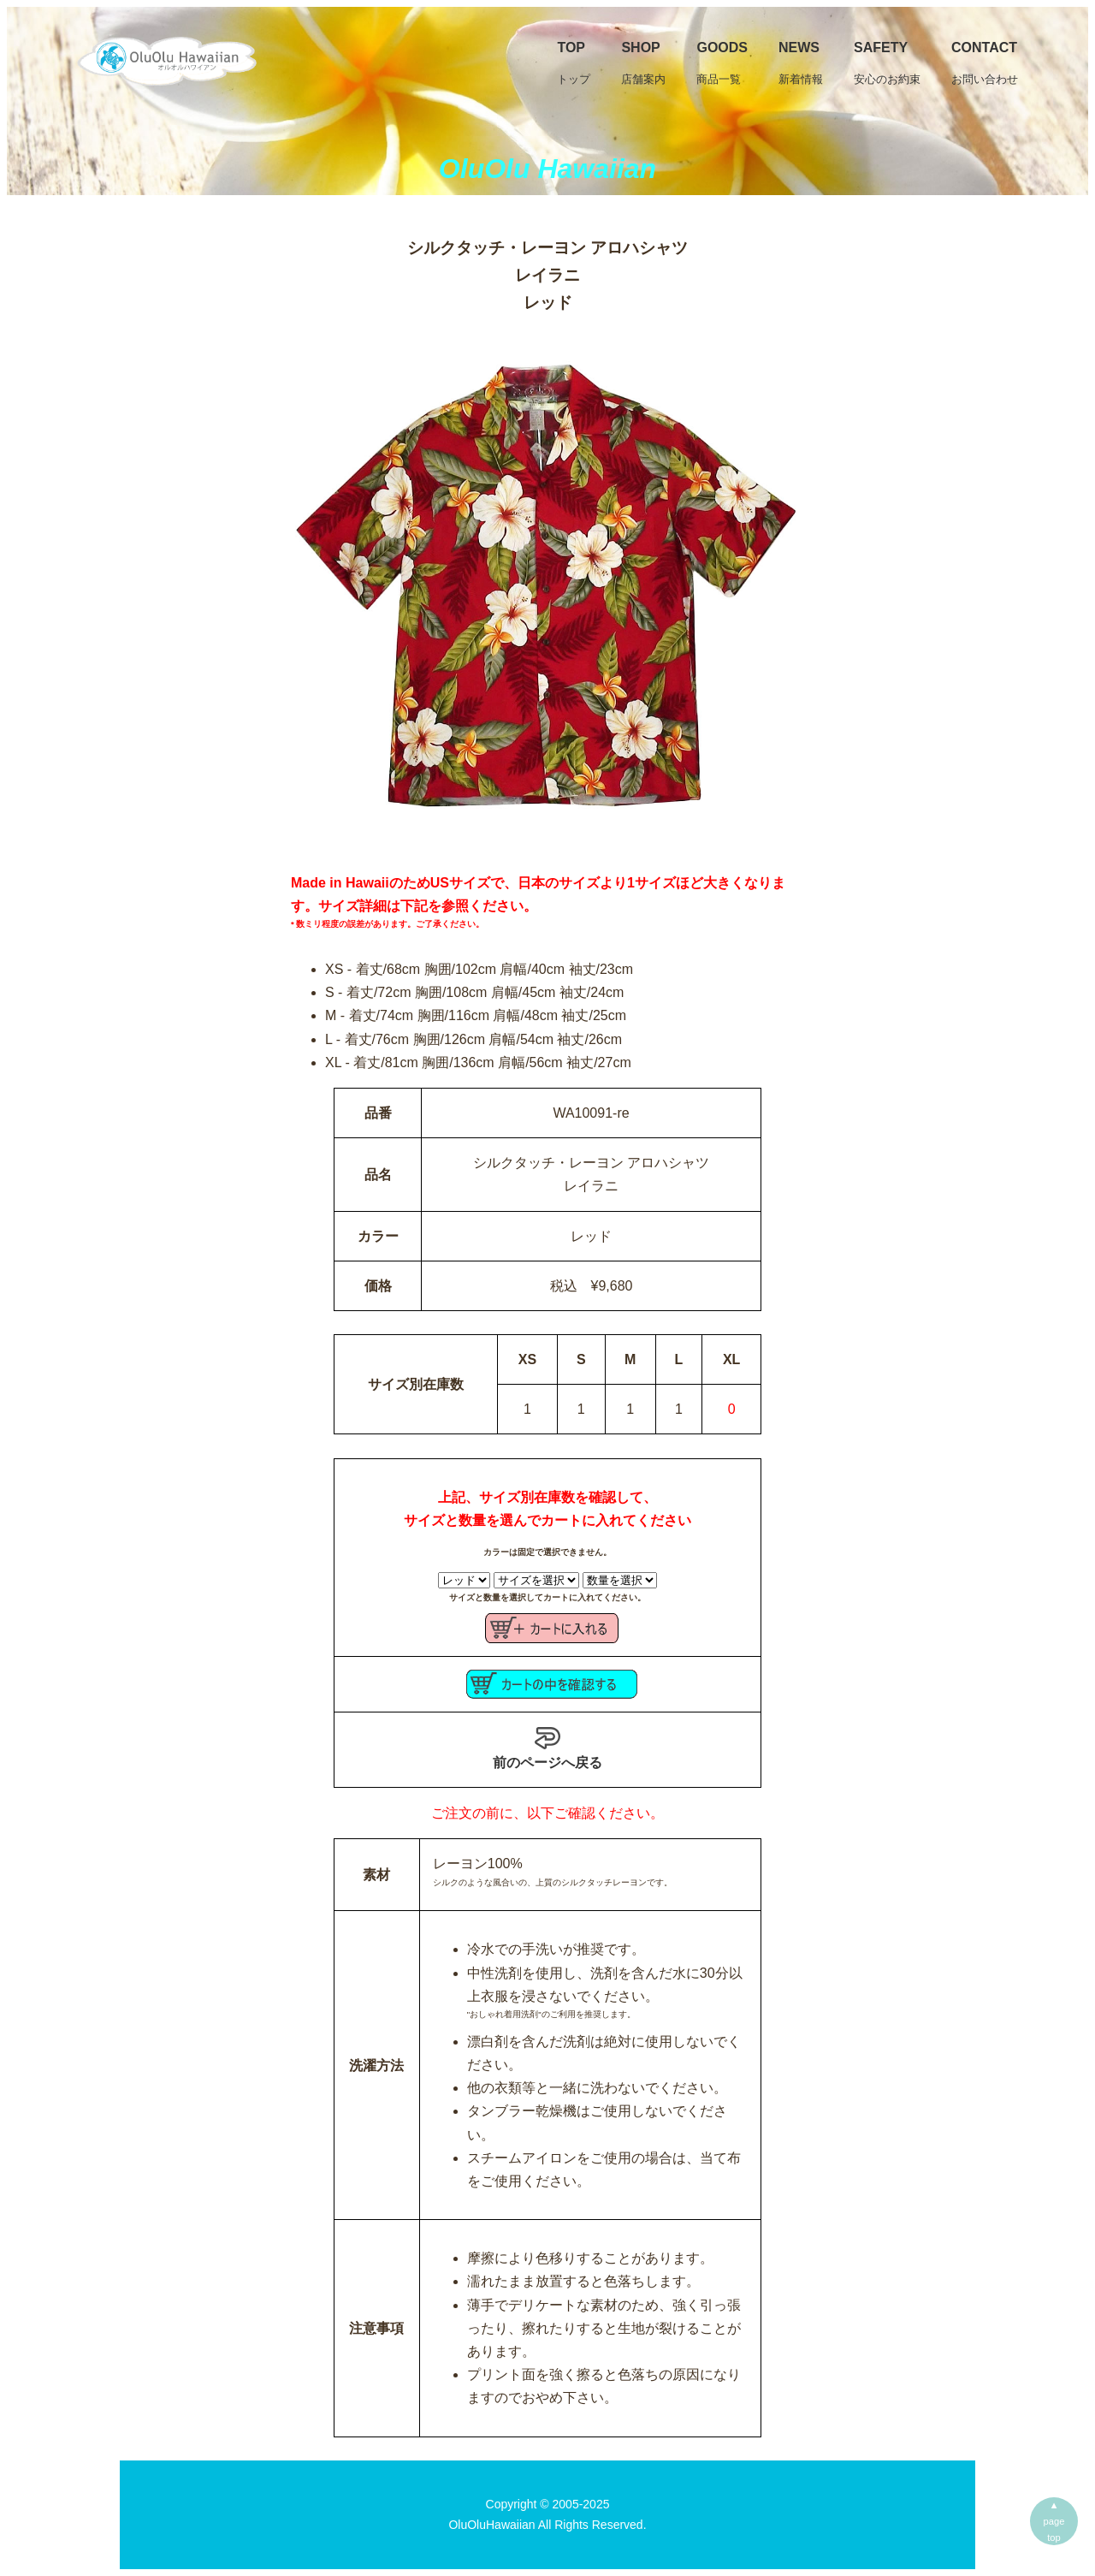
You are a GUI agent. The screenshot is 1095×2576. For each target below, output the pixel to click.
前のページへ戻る (547, 1747)
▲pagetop (1054, 2521)
